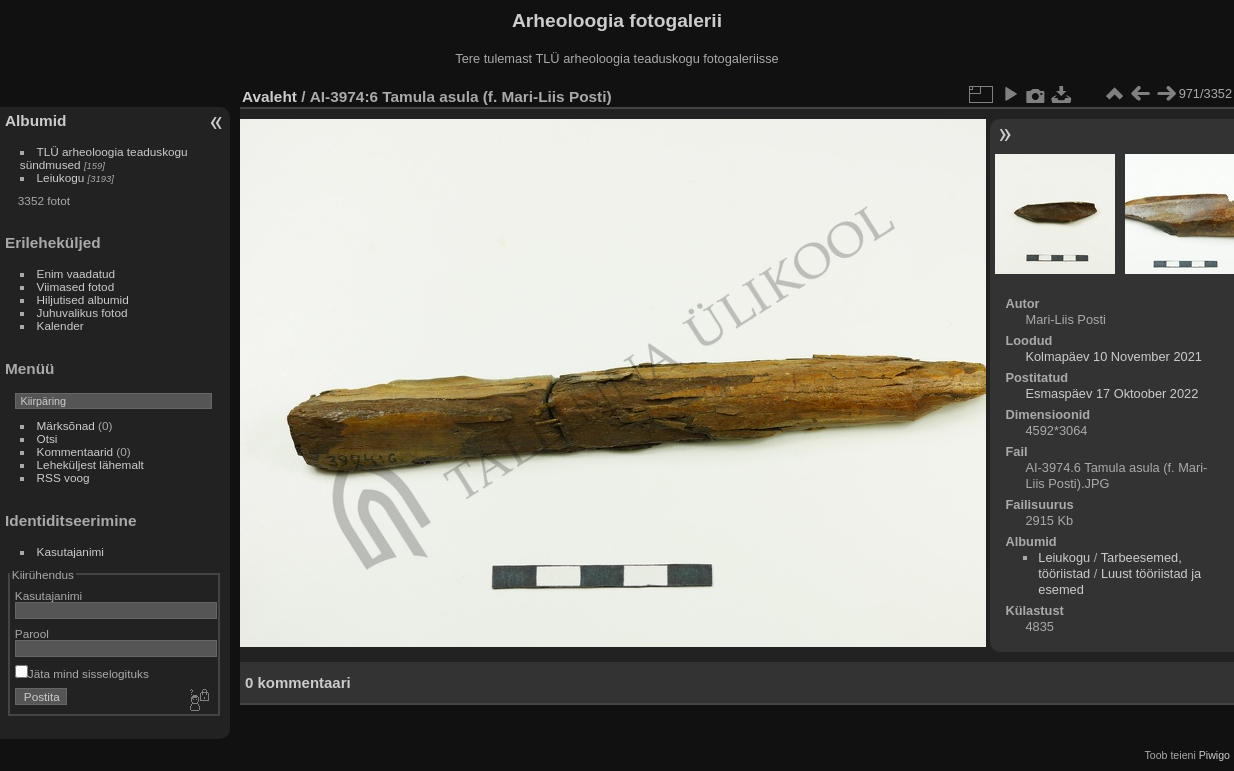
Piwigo (1214, 755)
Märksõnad (66, 425)
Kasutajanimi (70, 551)
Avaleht (269, 96)
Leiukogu (61, 177)
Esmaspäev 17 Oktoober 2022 (1111, 393)
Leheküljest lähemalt (90, 464)
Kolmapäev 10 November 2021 (1113, 356)
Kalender (60, 325)
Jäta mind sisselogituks (82, 673)
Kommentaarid (75, 451)
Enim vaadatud (76, 273)
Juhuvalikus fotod (82, 312)
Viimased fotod (76, 286)
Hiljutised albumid (83, 299)
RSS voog (63, 477)
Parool (32, 633)
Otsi (47, 438)
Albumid (35, 120)
